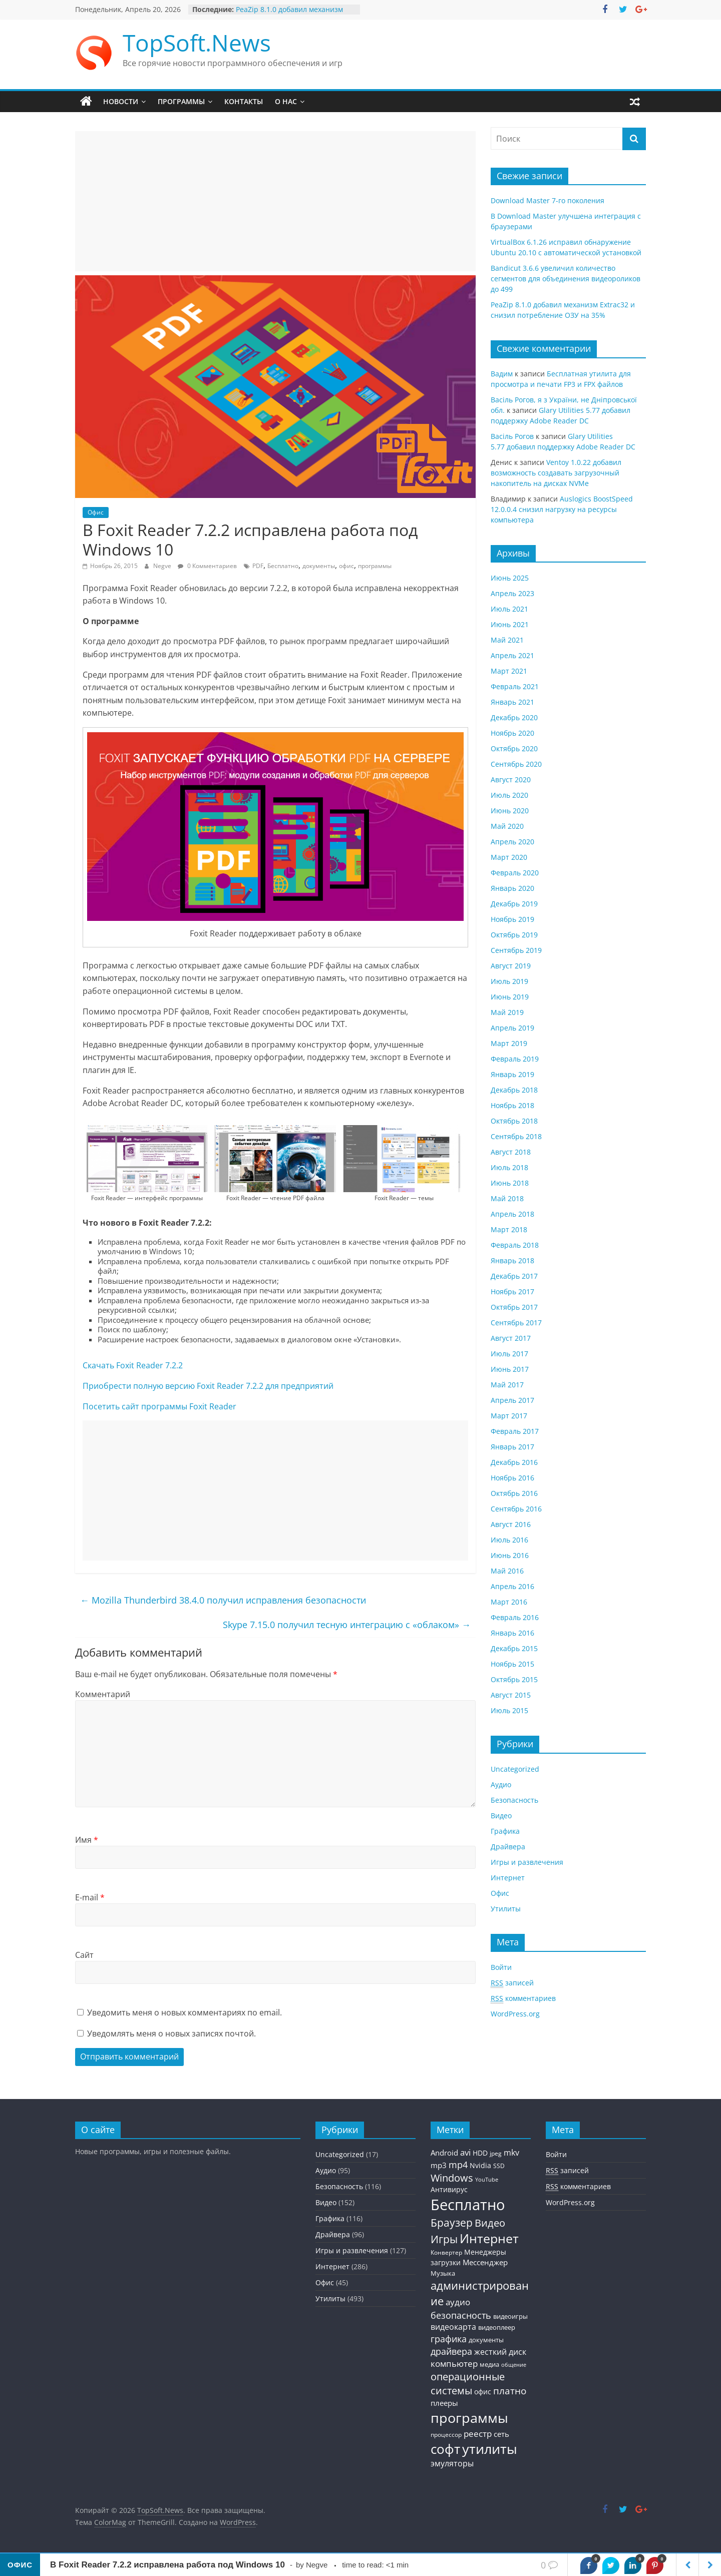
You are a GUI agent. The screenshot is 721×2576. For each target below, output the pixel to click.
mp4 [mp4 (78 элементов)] (458, 2165)
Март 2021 (509, 671)
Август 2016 (511, 1524)
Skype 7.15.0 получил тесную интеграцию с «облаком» (347, 1625)
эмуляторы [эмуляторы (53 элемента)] (452, 2463)
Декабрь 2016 (514, 1462)
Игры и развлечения (527, 1862)
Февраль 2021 (515, 686)
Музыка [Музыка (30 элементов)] (443, 2273)
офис (346, 566)
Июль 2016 (509, 1539)
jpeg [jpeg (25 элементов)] (496, 2153)
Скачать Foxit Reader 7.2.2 (133, 1365)
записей (512, 1983)
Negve (163, 566)
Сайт (84, 1954)
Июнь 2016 (510, 1555)
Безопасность (514, 1800)
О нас (286, 101)
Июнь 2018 (510, 1183)
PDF (257, 566)
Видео (501, 1815)
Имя (86, 1839)
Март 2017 (509, 1415)
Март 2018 (509, 1229)
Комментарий (102, 1694)
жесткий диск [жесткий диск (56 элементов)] (500, 2351)
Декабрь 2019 (514, 903)
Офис (96, 512)
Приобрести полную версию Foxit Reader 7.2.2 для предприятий (208, 1385)
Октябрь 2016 (514, 1493)
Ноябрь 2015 (512, 1664)
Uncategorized (515, 1769)
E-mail (90, 1897)
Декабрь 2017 (514, 1276)
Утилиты (506, 1908)
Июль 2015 (509, 1710)
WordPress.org (515, 2013)
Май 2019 (507, 1012)
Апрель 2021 (512, 655)
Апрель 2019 (512, 1028)
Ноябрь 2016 (512, 1477)
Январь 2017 (512, 1446)
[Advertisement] (275, 201)
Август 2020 (511, 779)
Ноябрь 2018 (512, 1105)
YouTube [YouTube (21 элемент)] (486, 2179)
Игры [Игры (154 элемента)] (444, 2239)
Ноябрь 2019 (512, 919)
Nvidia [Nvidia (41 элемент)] (480, 2165)
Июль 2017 (509, 1353)
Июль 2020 (509, 795)
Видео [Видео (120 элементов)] (490, 2223)
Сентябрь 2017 (516, 1322)
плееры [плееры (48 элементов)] (444, 2403)
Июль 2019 (509, 981)
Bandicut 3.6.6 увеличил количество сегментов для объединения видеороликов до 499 (565, 278)
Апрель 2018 (512, 1214)
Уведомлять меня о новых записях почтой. (171, 2033)
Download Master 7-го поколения (547, 200)
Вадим (502, 373)
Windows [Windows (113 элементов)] (452, 2178)
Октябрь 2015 (514, 1679)
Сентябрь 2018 (516, 1136)
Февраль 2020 (515, 872)
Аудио (501, 1784)
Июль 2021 (509, 609)
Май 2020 (507, 826)
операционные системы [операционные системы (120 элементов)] (468, 2383)
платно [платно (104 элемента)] (509, 2390)
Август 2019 (511, 965)
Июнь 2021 (510, 624)
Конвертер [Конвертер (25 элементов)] (446, 2252)
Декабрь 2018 (514, 1090)
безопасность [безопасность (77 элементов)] (461, 2315)
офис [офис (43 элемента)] (482, 2391)
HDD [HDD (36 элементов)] (480, 2153)
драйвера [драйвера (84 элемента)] (451, 2351)
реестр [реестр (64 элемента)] (478, 2433)
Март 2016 (509, 1602)
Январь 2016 (512, 1633)
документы (318, 566)
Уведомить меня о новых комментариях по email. (184, 2012)
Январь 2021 (512, 702)
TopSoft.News (197, 42)
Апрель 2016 (512, 1586)
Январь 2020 (512, 888)
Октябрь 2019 (514, 934)
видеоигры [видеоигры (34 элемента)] (510, 2316)
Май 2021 (507, 640)
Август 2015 (511, 1695)
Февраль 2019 (515, 1059)
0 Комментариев (207, 566)
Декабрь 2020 (514, 717)
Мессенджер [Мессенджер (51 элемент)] (485, 2262)
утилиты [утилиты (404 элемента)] (489, 2448)
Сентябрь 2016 (516, 1508)
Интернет (508, 1877)
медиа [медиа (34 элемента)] (489, 2364)
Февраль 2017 (515, 1431)
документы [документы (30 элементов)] (486, 2340)
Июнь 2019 (510, 996)
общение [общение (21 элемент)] (513, 2364)
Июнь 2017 (510, 1369)
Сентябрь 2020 (516, 764)
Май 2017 (507, 1384)
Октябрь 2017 (514, 1307)
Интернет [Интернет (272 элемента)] (489, 2238)
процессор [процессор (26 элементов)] (446, 2434)
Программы (181, 101)
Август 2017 (511, 1338)
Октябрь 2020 (514, 748)
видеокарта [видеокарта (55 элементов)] (453, 2326)
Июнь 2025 (510, 578)
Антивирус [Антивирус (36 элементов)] (449, 2189)
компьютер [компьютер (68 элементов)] (454, 2363)
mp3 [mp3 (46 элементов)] (439, 2165)
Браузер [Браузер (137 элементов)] (452, 2223)
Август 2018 (511, 1152)
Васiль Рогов (512, 436)
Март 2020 (509, 857)
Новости (120, 101)
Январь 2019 (512, 1074)
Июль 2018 (509, 1167)
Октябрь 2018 (514, 1121)
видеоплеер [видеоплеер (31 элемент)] (496, 2327)
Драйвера (508, 1846)
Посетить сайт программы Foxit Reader (159, 1406)
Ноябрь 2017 (512, 1291)
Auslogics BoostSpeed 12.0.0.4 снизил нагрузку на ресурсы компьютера (562, 509)
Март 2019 (509, 1043)
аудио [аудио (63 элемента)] (458, 2302)
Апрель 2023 (512, 593)
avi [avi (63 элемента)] (465, 2152)
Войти (501, 1967)
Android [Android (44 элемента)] (444, 2153)
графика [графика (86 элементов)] (449, 2339)
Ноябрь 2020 (512, 733)
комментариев (523, 1998)
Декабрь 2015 (514, 1648)
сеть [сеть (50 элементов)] (501, 2434)
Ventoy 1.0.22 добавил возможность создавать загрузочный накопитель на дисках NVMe (556, 472)
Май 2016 (507, 1571)
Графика (505, 1831)
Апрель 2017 (512, 1400)
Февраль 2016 (515, 1617)
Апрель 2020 (512, 841)
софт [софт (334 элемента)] (445, 2449)
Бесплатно (282, 566)
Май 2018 (507, 1198)
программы (375, 566)
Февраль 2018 (515, 1245)
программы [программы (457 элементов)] (469, 2417)
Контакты (243, 101)
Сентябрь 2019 (516, 950)
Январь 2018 (512, 1260)
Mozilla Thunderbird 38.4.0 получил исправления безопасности (223, 1600)
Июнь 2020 (510, 810)
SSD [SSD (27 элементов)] (499, 2166)
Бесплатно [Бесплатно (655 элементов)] (468, 2205)
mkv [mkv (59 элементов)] (511, 2152)
